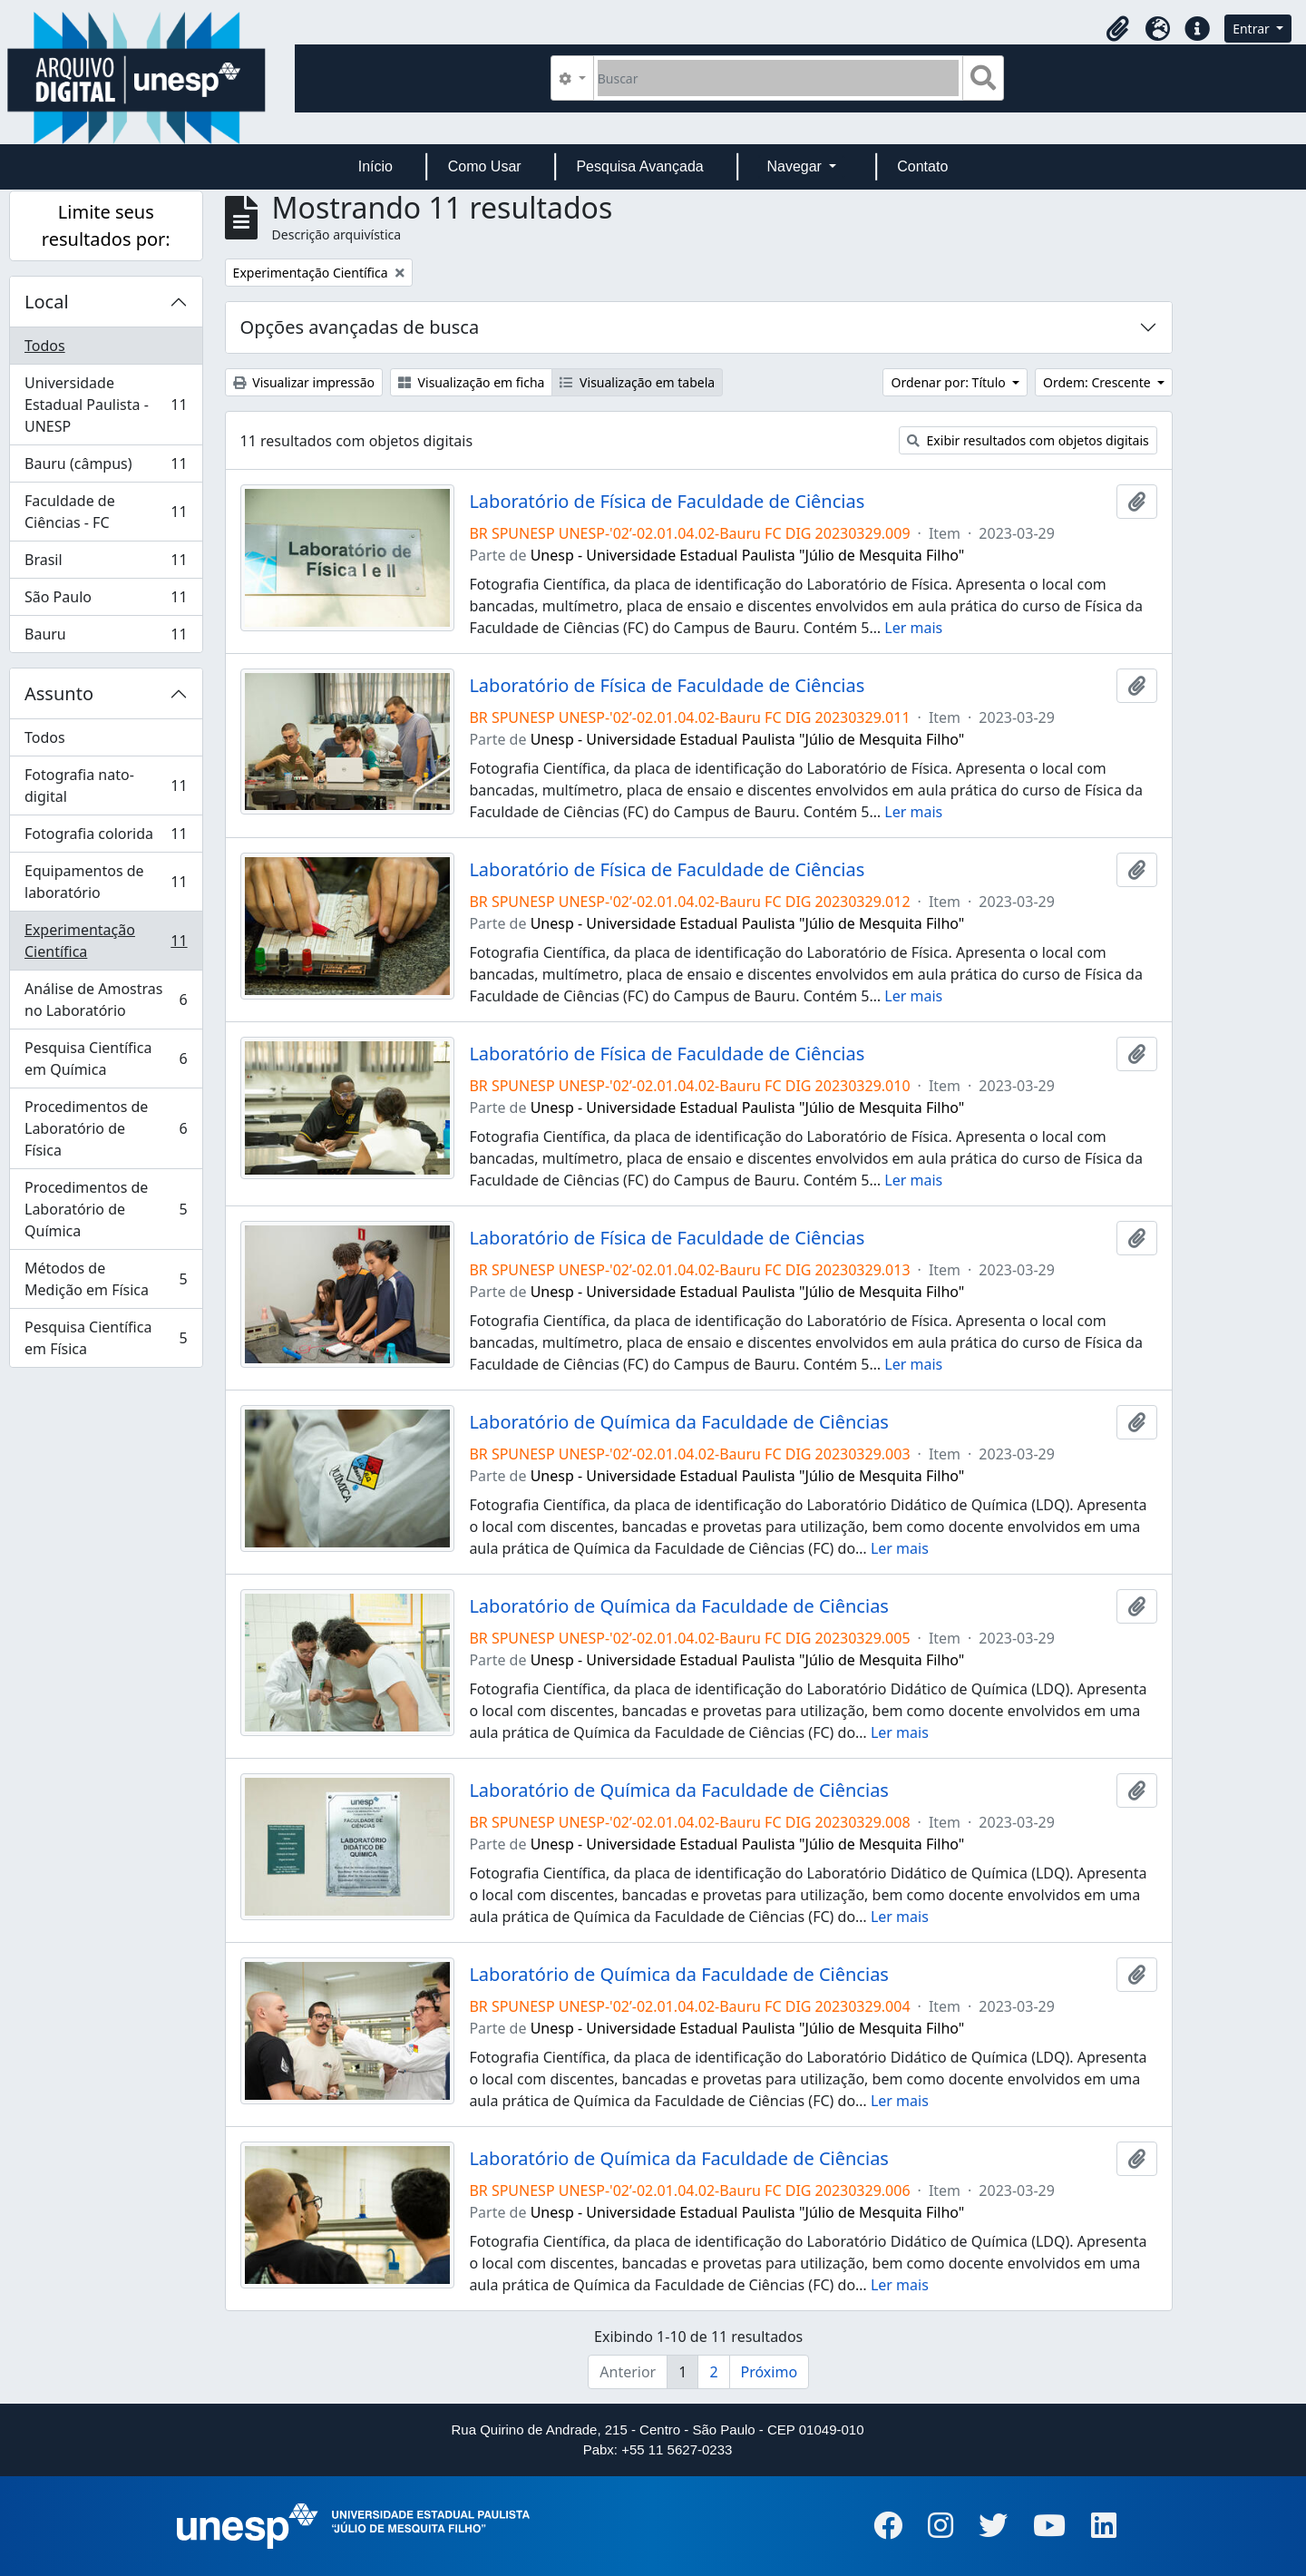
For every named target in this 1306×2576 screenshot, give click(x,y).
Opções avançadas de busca (360, 327)
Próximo (769, 2372)
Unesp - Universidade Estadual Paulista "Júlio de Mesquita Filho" (748, 555)
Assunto (58, 693)
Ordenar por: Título (950, 382)
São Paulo (106, 601)
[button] (1117, 29)
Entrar (1252, 28)
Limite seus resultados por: (106, 225)
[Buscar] (778, 78)
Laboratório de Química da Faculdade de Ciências (679, 1422)
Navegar (795, 166)
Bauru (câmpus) (106, 468)
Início (375, 166)
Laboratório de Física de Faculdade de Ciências (666, 501)
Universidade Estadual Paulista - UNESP (106, 404)
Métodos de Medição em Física (106, 1279)
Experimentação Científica (106, 940)
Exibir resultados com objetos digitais (1028, 440)
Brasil (106, 564)
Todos (44, 346)
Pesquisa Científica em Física (106, 1338)
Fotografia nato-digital (106, 785)
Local (46, 301)
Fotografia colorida (106, 838)
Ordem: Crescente (1098, 382)
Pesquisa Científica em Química (106, 1058)
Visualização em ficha (471, 382)
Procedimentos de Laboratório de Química (106, 1209)
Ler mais (913, 628)
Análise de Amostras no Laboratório (106, 999)
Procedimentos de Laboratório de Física (106, 1128)
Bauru (106, 637)
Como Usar (484, 166)
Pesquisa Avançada (639, 166)
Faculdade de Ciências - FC (106, 511)
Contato (922, 166)
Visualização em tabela (637, 382)
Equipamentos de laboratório (106, 882)
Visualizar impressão (304, 382)
